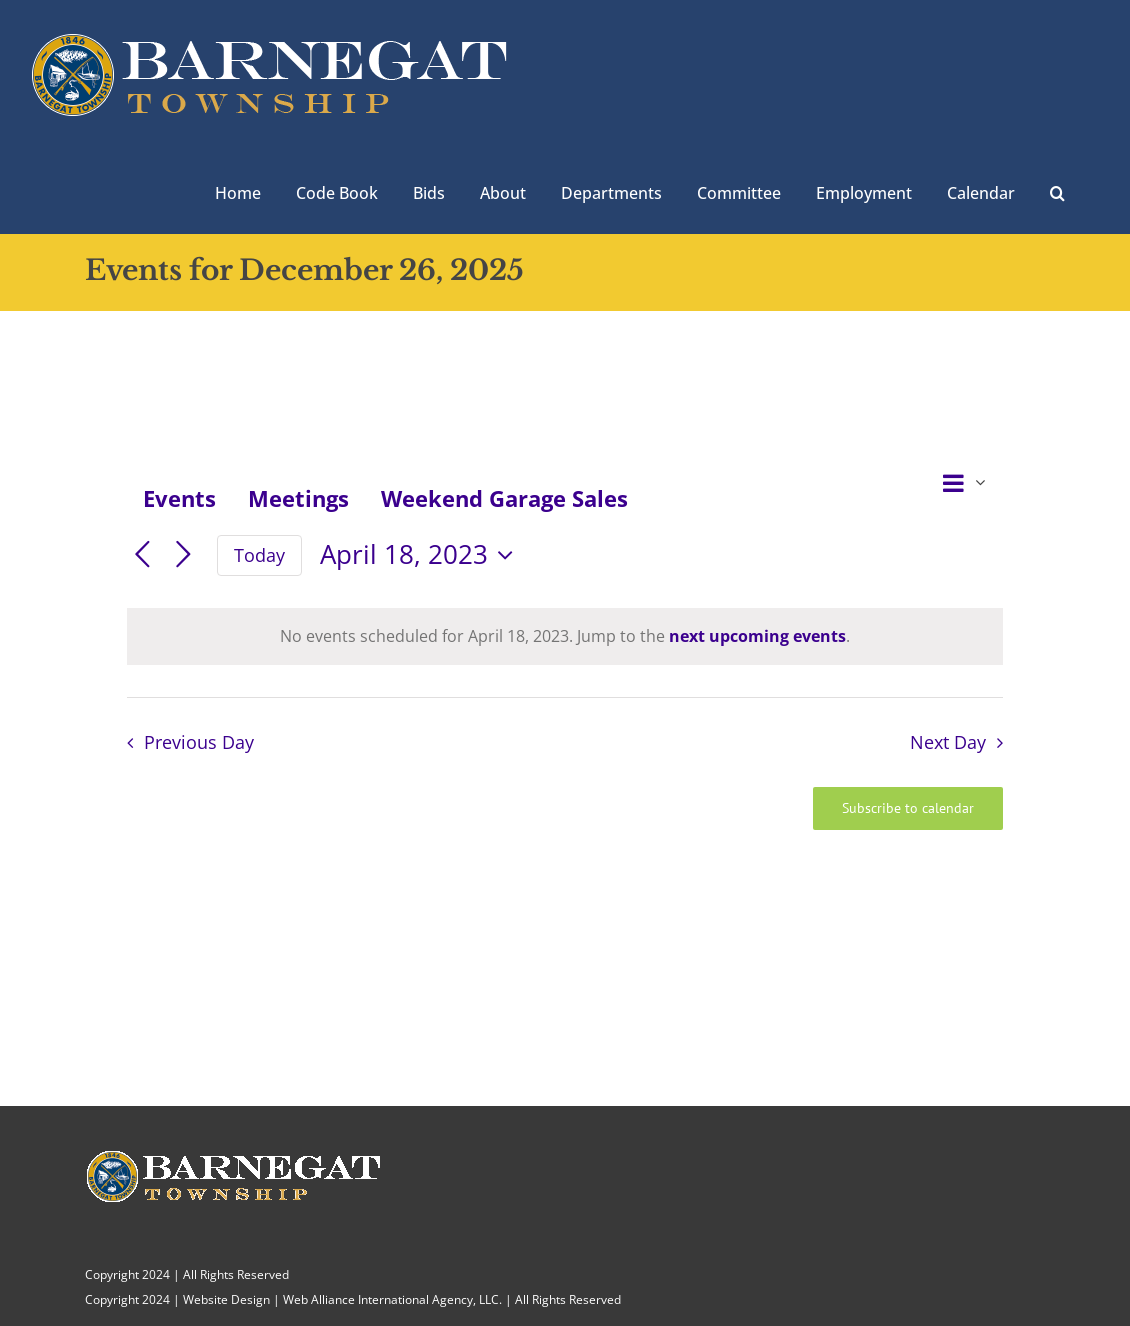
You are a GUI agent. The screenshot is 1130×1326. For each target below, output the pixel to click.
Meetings (298, 498)
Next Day (948, 742)
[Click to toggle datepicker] (421, 555)
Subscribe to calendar (908, 808)
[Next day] (183, 555)
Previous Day (199, 742)
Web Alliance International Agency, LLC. (392, 1299)
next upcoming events (757, 636)
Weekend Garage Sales (504, 498)
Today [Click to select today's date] (259, 555)
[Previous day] (142, 555)
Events (179, 498)
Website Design (226, 1299)
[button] (1057, 191)
